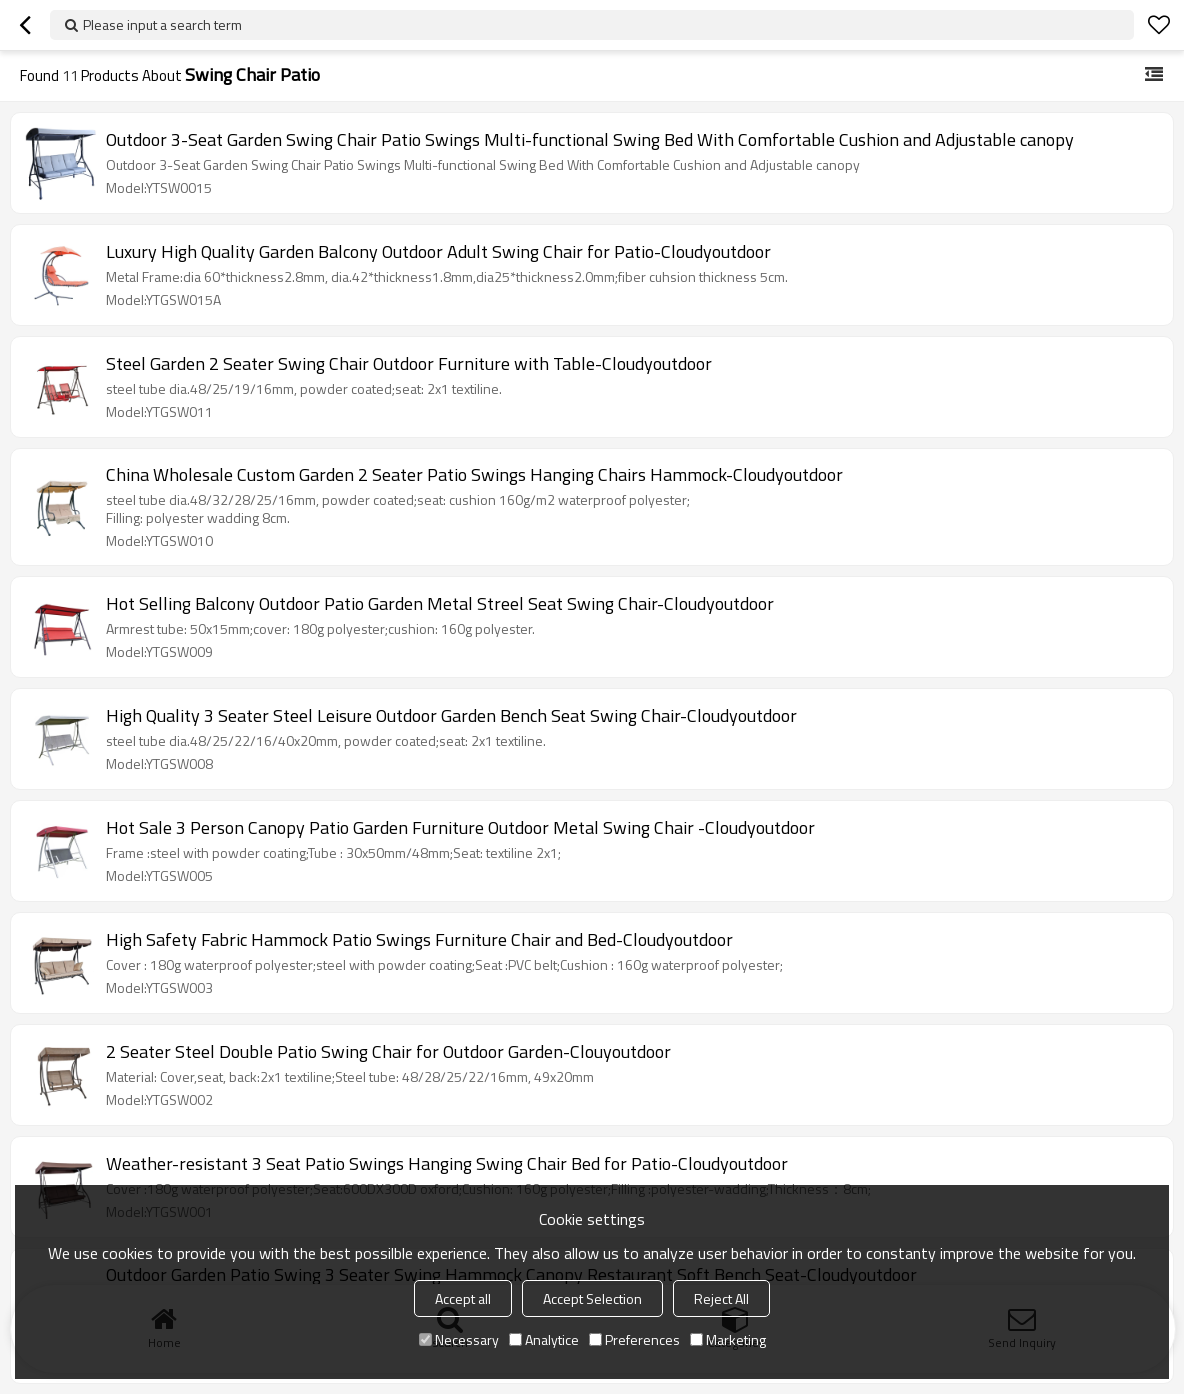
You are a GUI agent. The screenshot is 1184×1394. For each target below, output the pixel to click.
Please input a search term (162, 24)
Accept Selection (592, 1298)
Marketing (728, 1339)
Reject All (721, 1298)
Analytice (544, 1339)
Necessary (459, 1339)
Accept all (463, 1298)
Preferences (634, 1339)
